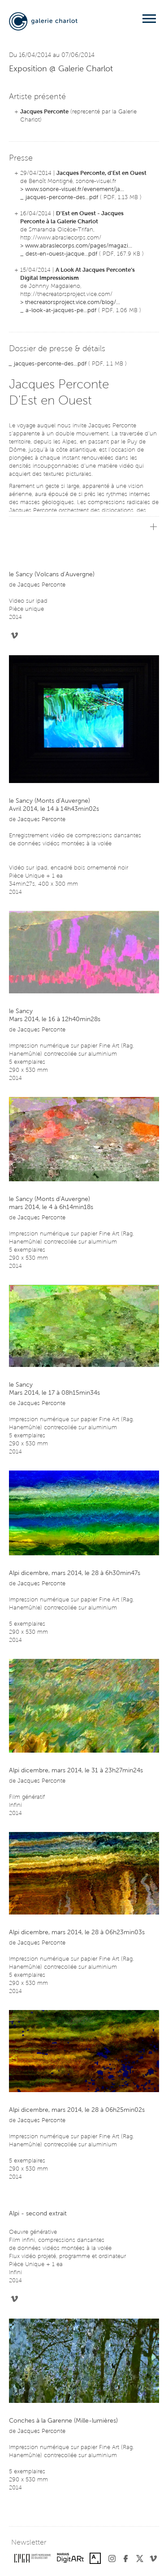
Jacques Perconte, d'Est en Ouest (101, 173)
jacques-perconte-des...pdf (62, 197)
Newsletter (28, 2542)
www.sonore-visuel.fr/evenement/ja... (74, 189)
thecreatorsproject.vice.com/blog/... (72, 302)
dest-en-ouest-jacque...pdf (61, 254)
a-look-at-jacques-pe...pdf (61, 310)
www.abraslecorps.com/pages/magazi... (78, 246)
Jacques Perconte (44, 112)
